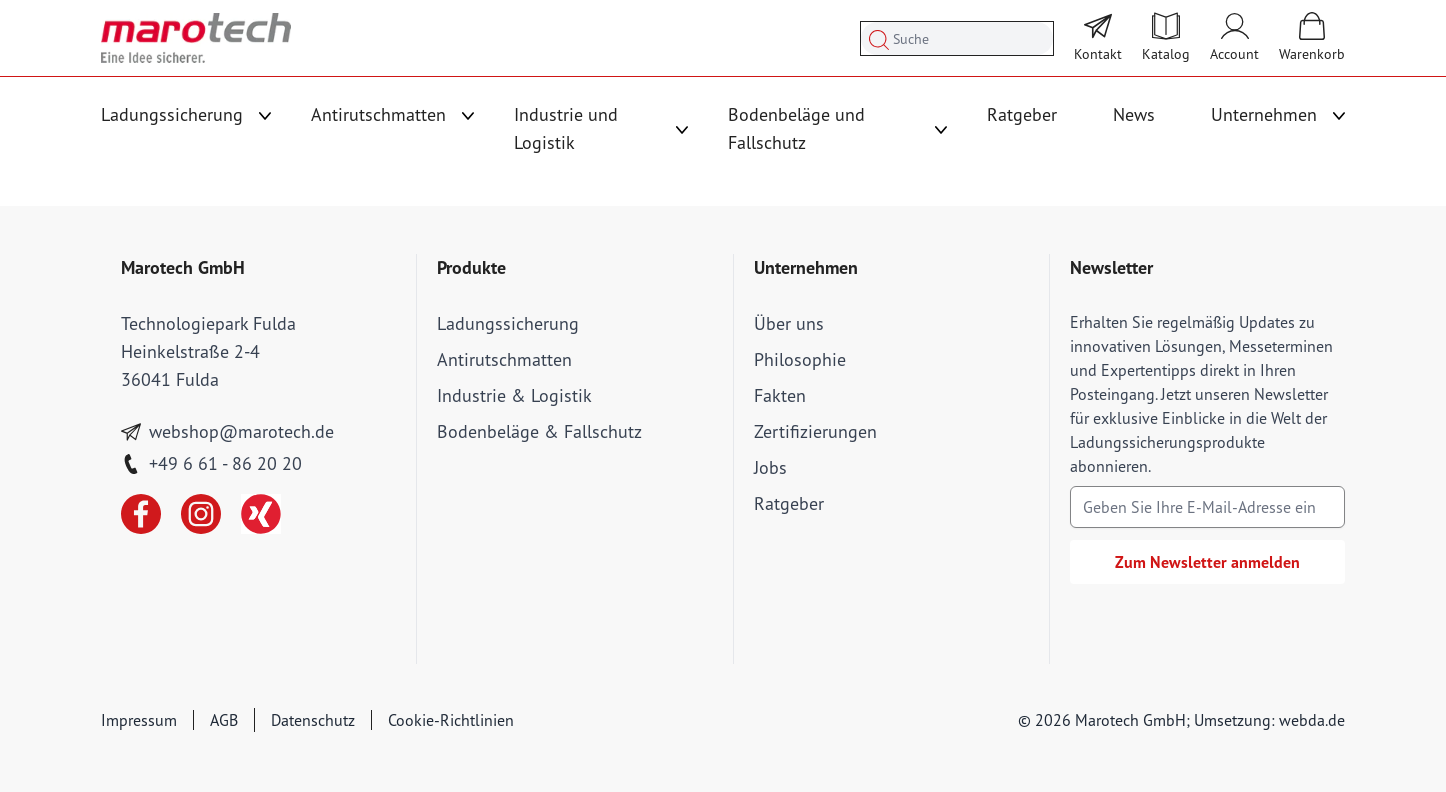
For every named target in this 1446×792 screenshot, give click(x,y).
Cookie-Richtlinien (451, 720)
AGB (224, 720)
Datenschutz (313, 720)
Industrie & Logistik (514, 395)
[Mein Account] (1234, 38)
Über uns (789, 323)
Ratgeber (1022, 114)
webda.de (1312, 720)
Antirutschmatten (378, 114)
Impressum (139, 720)
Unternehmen (1264, 114)
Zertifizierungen (815, 431)
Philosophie (800, 359)
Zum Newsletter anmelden (1207, 562)
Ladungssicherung (172, 114)
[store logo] (196, 38)
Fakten (780, 395)
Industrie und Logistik (566, 128)
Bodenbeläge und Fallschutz (796, 128)
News (1134, 114)
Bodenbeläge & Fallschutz (539, 431)
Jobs (770, 467)
